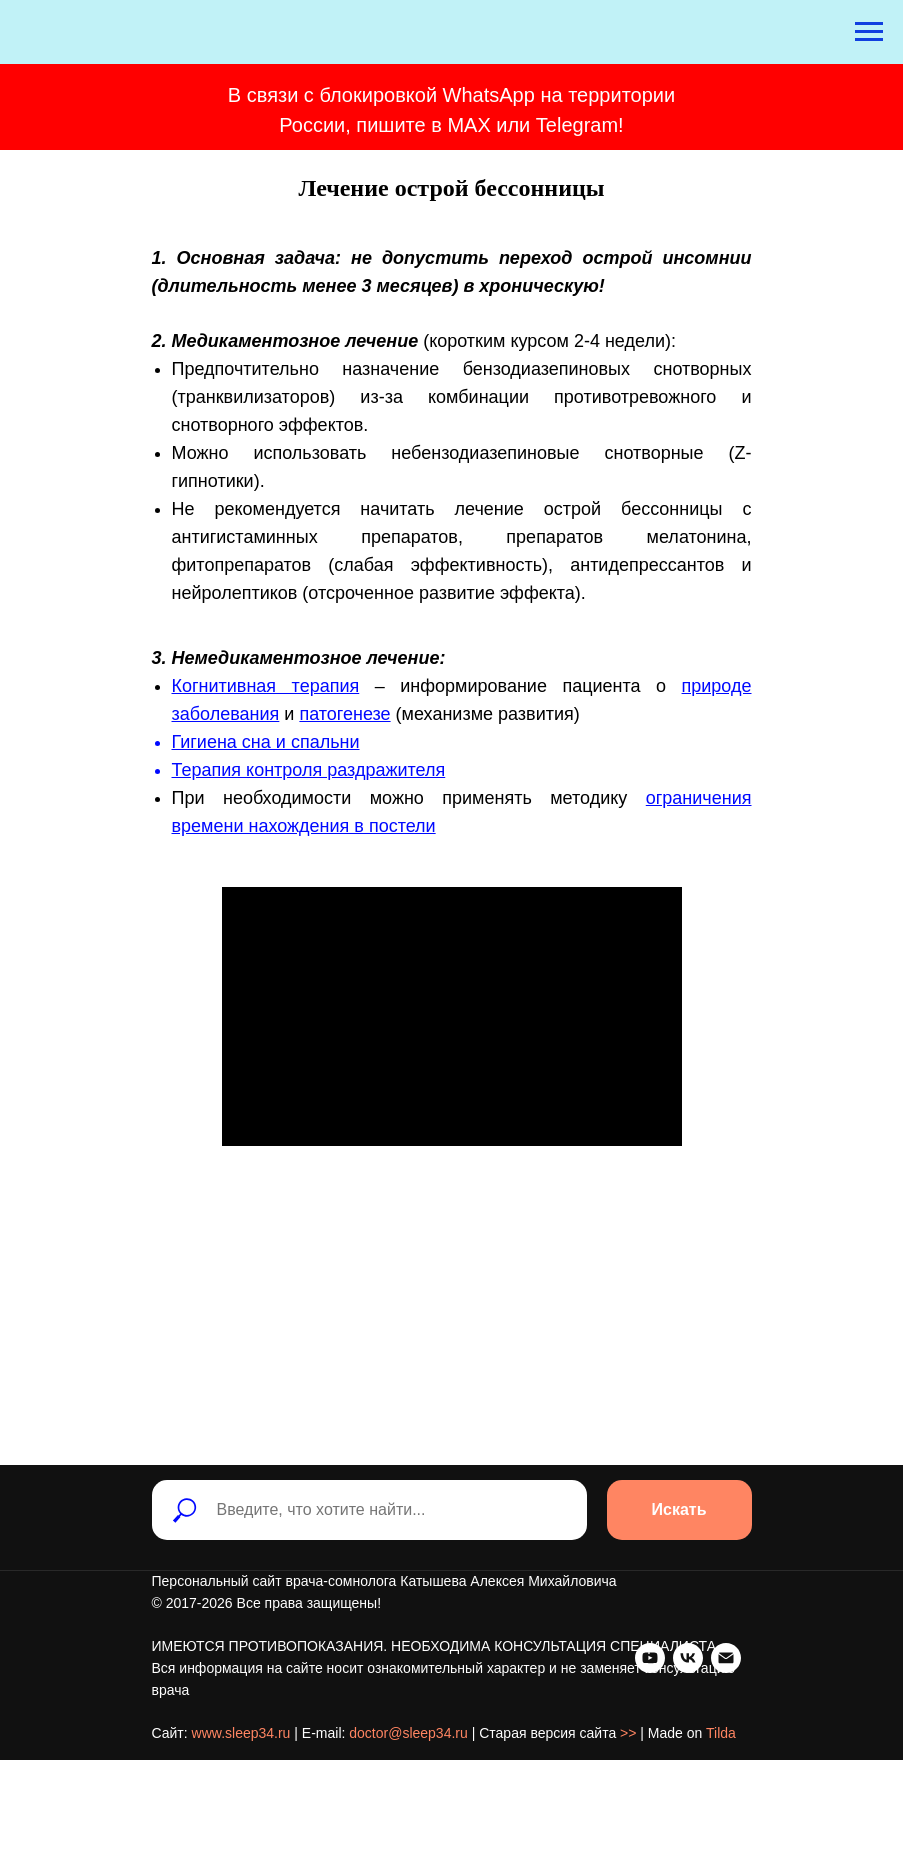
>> (628, 1757)
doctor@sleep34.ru (408, 1757)
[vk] (205, 1798)
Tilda (721, 1757)
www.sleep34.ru (241, 1757)
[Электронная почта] (243, 1798)
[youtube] (167, 1798)
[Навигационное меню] (869, 32)
